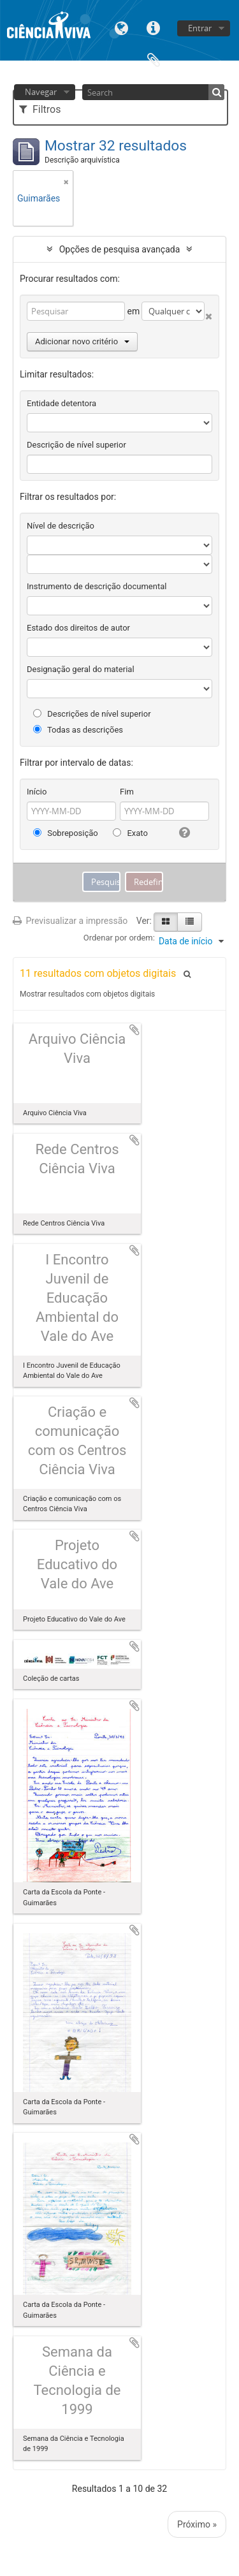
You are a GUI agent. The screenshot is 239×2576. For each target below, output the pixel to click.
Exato (130, 833)
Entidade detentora (61, 403)
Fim (127, 791)
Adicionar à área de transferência (134, 1029)
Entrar (200, 28)
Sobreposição (65, 833)
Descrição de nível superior (76, 445)
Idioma (122, 27)
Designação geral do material (80, 669)
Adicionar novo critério (82, 341)
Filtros (40, 109)
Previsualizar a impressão (70, 921)
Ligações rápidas (154, 27)
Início (37, 791)
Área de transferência (154, 59)
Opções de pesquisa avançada (119, 249)
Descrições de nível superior (92, 714)
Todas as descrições (78, 730)
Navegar (41, 92)
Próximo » (197, 2524)
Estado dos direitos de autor (78, 628)
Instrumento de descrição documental (96, 586)
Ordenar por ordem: (119, 937)
